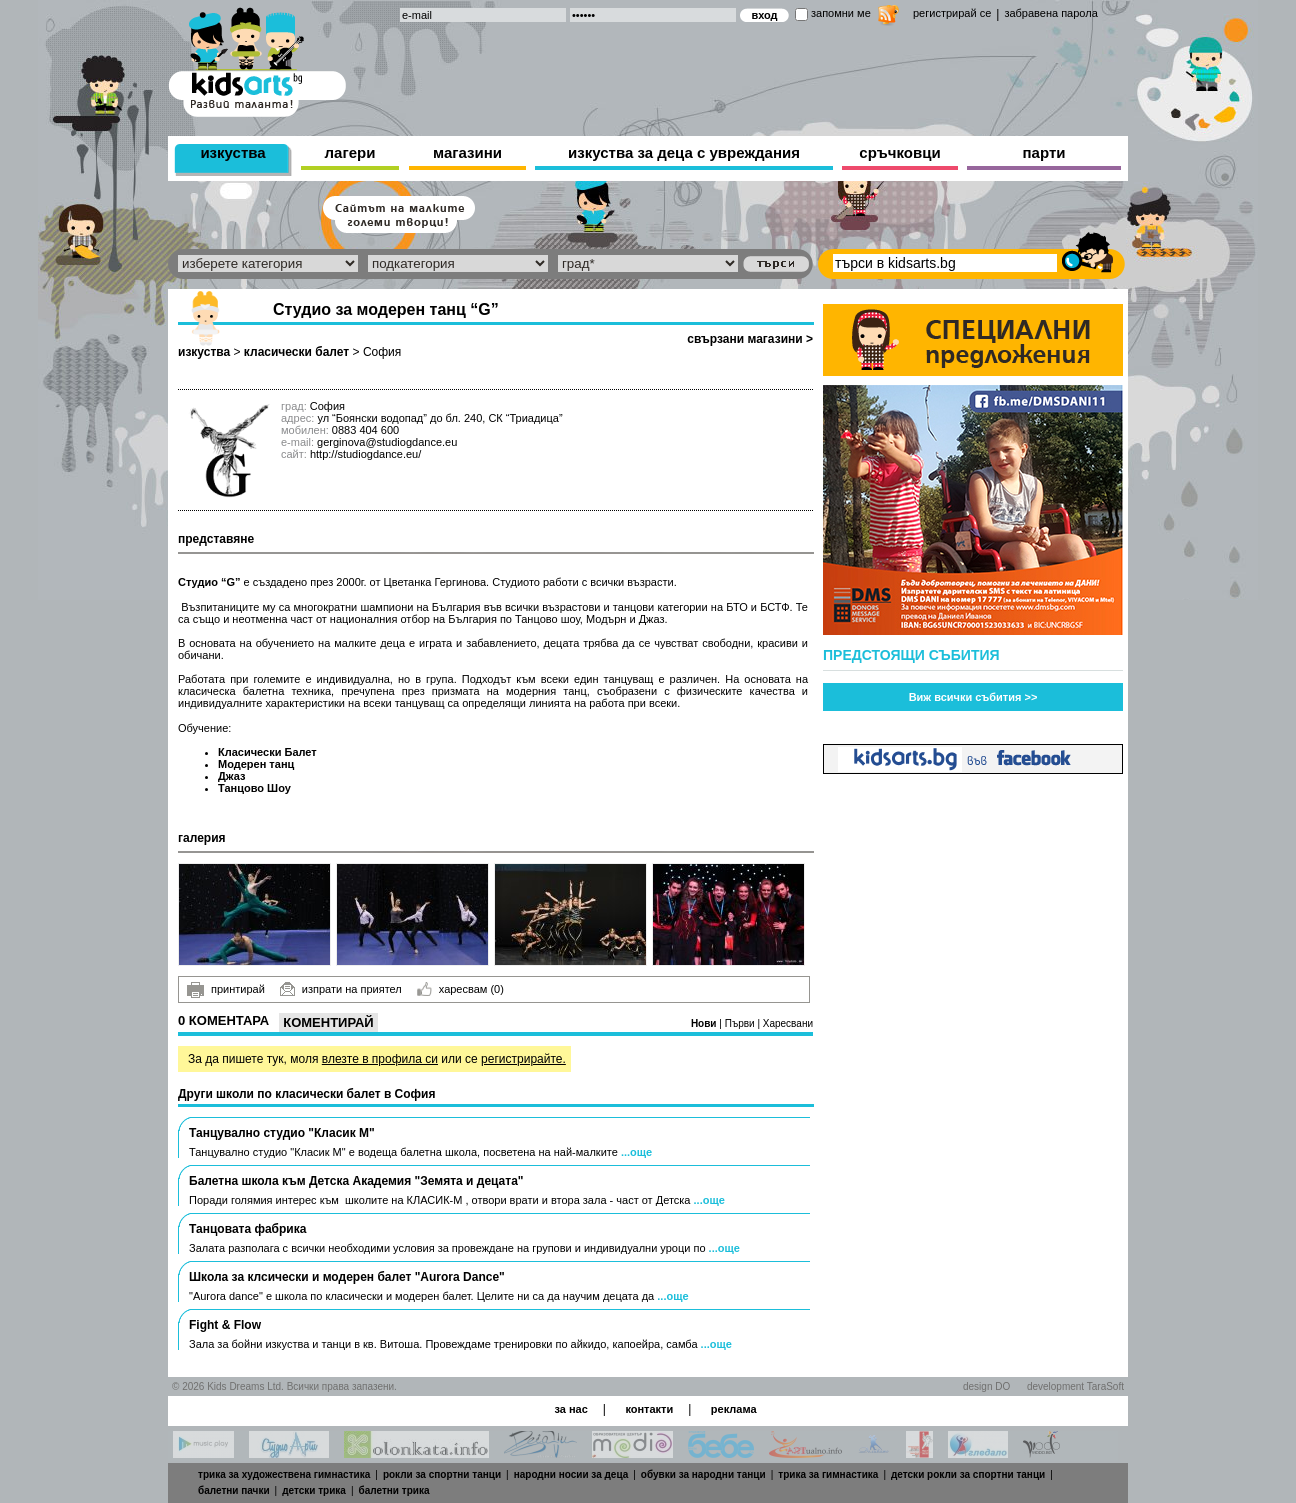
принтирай (226, 990)
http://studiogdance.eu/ (365, 454)
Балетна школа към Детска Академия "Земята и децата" (356, 1181)
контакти (649, 1409)
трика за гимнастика (828, 1474)
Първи (741, 1023)
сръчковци (899, 152)
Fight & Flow (225, 1325)
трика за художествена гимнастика (284, 1474)
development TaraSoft (1075, 1386)
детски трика (314, 1490)
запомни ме (841, 13)
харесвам (460, 989)
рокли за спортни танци (442, 1474)
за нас (570, 1409)
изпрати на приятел (341, 989)
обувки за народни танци (703, 1474)
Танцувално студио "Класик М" (282, 1133)
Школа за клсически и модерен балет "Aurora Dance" (347, 1277)
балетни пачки (234, 1490)
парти (1044, 152)
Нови (705, 1023)
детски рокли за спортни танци (968, 1474)
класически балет (296, 352)
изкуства (232, 152)
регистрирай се (952, 13)
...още (636, 1152)
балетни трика (394, 1490)
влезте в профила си (380, 1059)
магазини (467, 152)
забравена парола (1050, 13)
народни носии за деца (571, 1474)
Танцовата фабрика (247, 1229)
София (382, 352)
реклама (734, 1409)
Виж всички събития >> (973, 697)
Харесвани (788, 1023)
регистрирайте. (523, 1059)
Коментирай (328, 1022)
